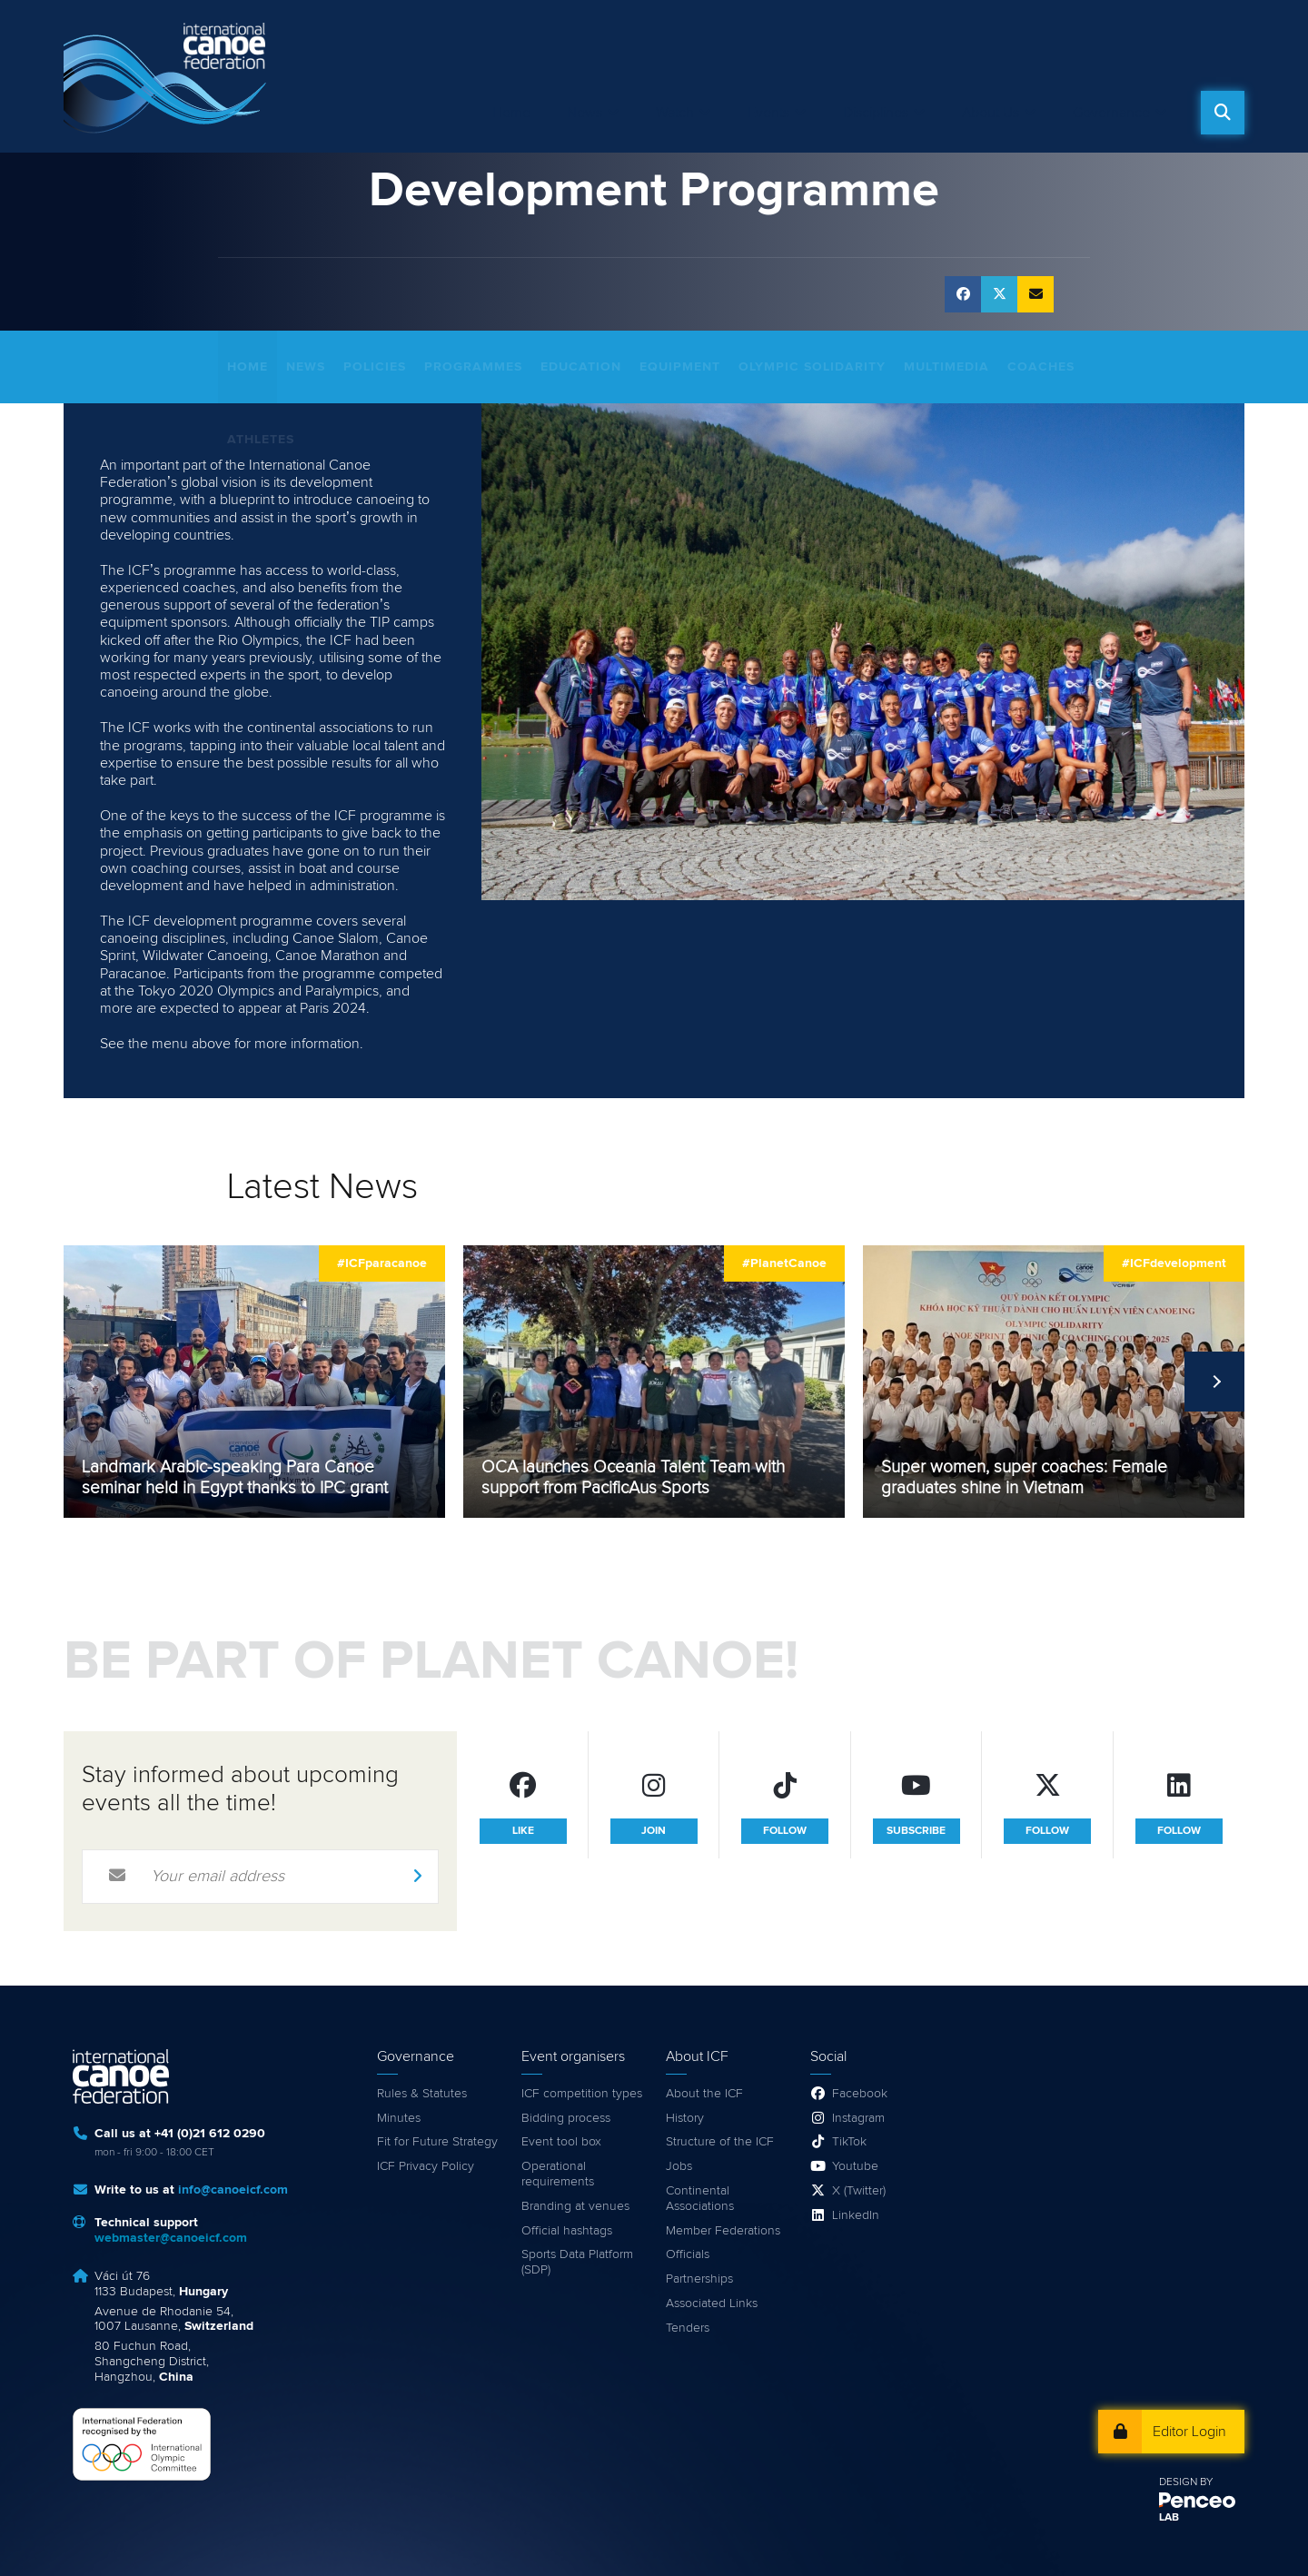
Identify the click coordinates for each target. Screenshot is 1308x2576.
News (584, 112)
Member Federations (723, 2230)
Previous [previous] (94, 1382)
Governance (1111, 112)
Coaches (1041, 367)
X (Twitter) (859, 2191)
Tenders (687, 2328)
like (523, 1831)
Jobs (679, 2166)
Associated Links (712, 2303)
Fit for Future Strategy (437, 2141)
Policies (374, 367)
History (685, 2118)
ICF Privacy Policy (425, 2166)
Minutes (399, 2118)
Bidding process (565, 2118)
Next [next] (1214, 1382)
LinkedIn (855, 2215)
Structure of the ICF (720, 2141)
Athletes (260, 439)
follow (785, 1831)
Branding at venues (575, 2206)
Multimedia (946, 367)
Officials (687, 2254)
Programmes (473, 367)
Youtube (855, 2166)
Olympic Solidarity (812, 367)
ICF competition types (581, 2093)
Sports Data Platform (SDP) (577, 2262)
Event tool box (561, 2141)
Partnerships (699, 2279)
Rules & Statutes (422, 2093)
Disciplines (875, 112)
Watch (675, 112)
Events (768, 112)
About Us (990, 112)
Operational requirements (557, 2174)
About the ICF (704, 2093)
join (653, 1831)
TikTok (849, 2141)
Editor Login (1189, 2431)
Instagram (858, 2118)
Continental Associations (700, 2199)
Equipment (679, 367)
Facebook (859, 2093)
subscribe (916, 1831)
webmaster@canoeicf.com (170, 2238)
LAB (1169, 2517)
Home (511, 112)
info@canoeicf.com (233, 2190)
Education (580, 367)
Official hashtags (566, 2230)
